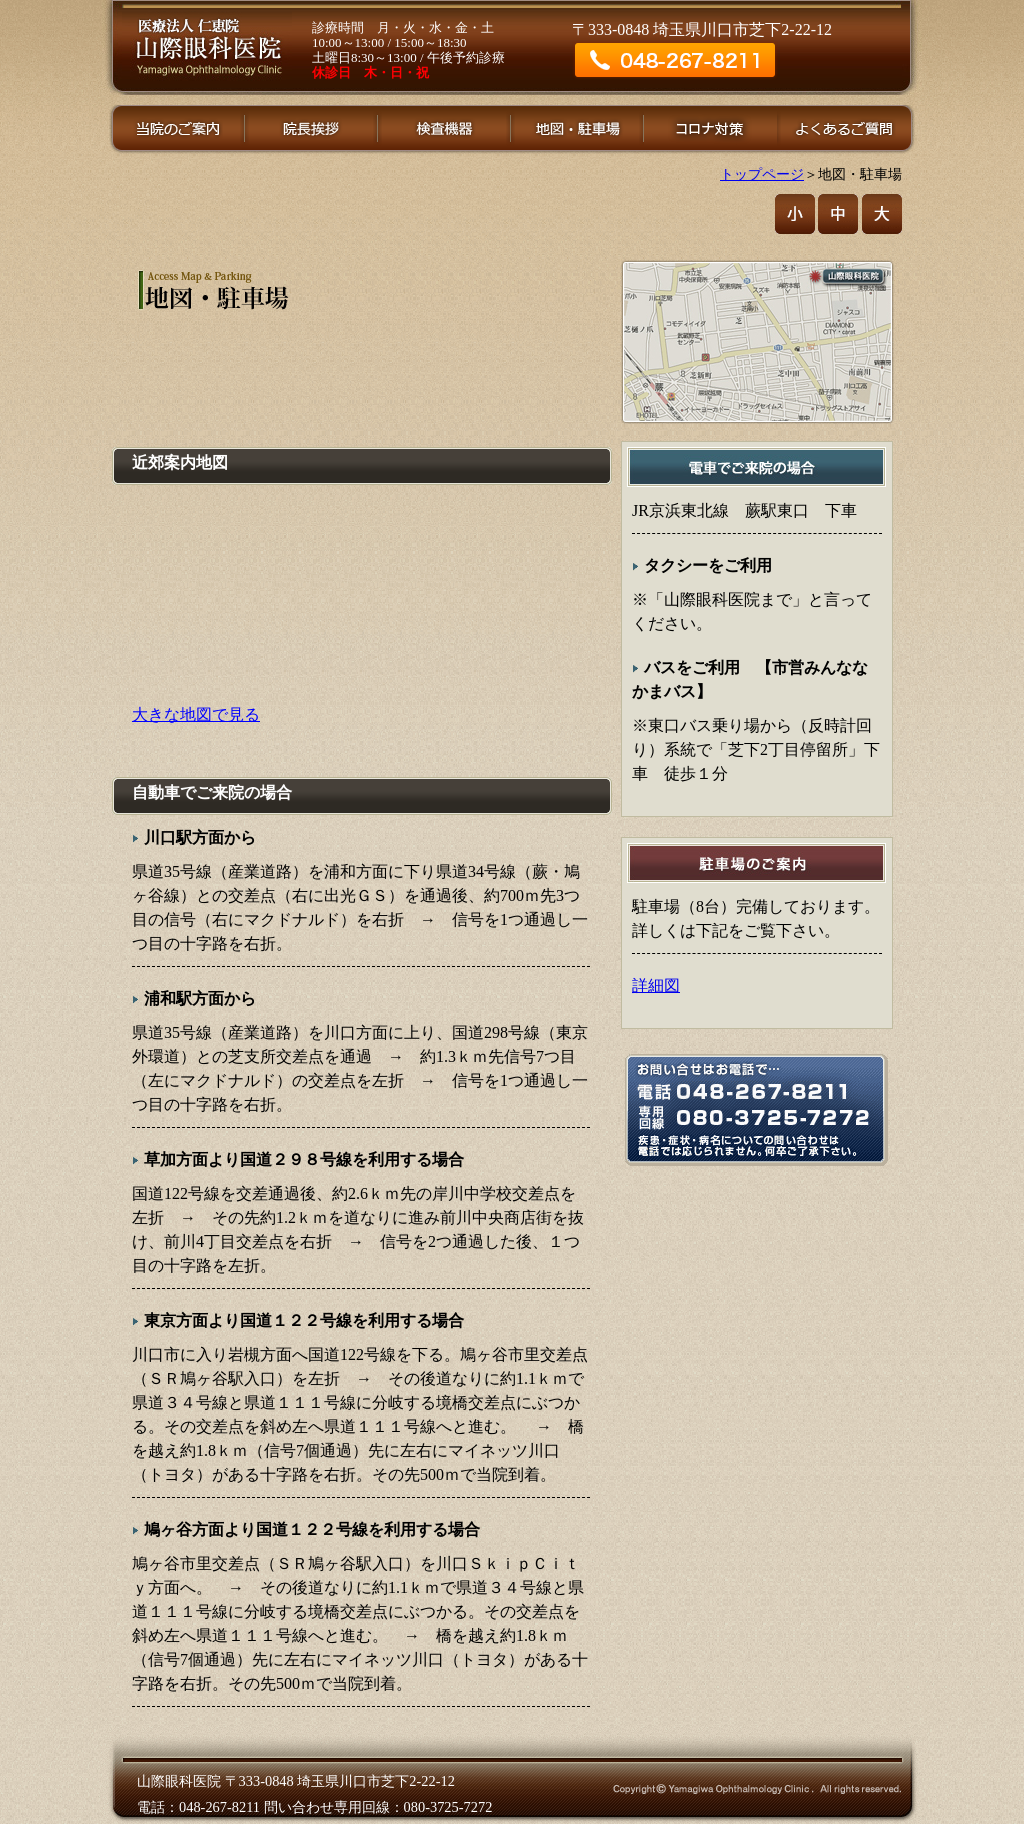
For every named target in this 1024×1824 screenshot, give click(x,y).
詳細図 (656, 985)
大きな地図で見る (196, 714)
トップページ (762, 174)
